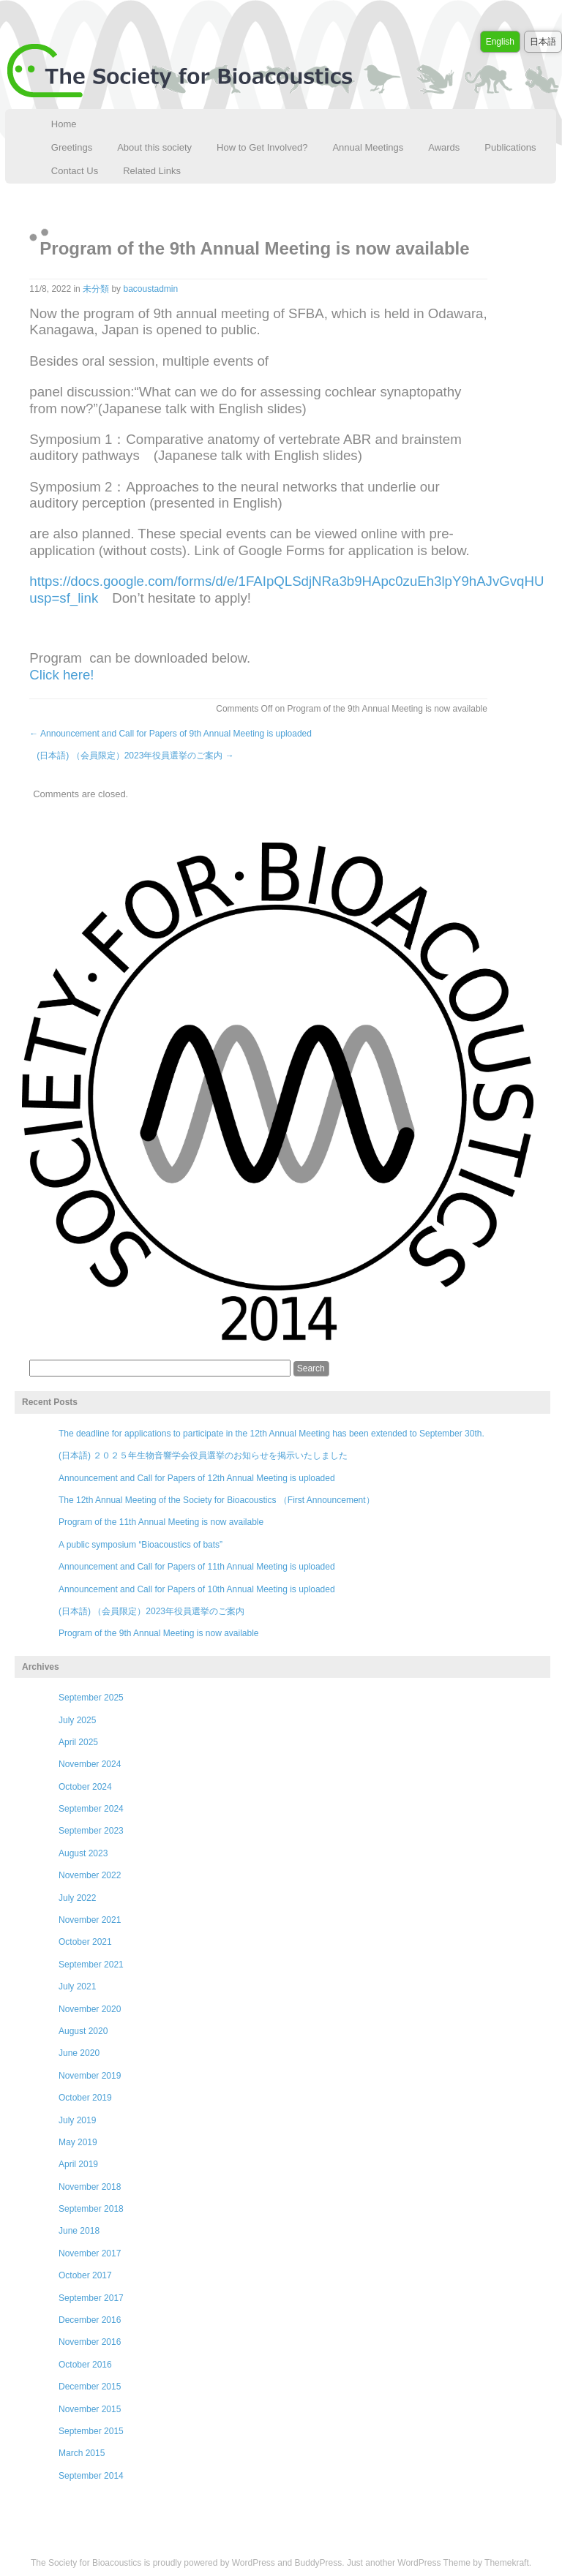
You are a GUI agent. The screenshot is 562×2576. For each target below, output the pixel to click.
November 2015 (90, 2409)
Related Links (152, 170)
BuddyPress (318, 2563)
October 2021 (85, 1942)
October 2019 (85, 2098)
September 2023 (91, 1831)
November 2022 (90, 1875)
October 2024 (85, 1787)
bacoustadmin (150, 289)
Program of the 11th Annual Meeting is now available (161, 1522)
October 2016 (85, 2365)
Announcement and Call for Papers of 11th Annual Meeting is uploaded (197, 1567)
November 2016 (90, 2342)
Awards (444, 147)
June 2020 (79, 2053)
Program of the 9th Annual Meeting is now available (159, 1633)
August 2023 (83, 1853)
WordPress (253, 2563)
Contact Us (74, 170)
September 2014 (91, 2476)
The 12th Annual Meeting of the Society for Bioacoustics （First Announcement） (217, 1500)
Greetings (71, 147)
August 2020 (83, 2031)
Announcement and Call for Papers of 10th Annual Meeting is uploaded (197, 1589)
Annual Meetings (367, 147)
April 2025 (78, 1742)
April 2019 (78, 2164)
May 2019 (78, 2142)
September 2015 (91, 2431)
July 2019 (77, 2120)
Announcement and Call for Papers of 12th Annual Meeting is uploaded (197, 1478)
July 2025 (77, 1720)
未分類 (96, 289)
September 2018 (91, 2209)
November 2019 (90, 2076)
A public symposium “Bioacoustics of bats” (140, 1545)
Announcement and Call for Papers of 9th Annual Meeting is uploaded (170, 733)
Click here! (61, 674)
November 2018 (90, 2187)
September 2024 (91, 1809)
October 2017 (85, 2275)
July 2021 (77, 1986)
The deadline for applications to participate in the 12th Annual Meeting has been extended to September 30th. (271, 1433)
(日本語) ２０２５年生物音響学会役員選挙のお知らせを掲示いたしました (203, 1455)
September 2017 (91, 2298)
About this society (154, 147)
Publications (510, 147)
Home (64, 123)
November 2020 (90, 2009)
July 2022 (77, 1898)
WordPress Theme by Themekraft (462, 2563)
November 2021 (90, 1920)
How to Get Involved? (262, 147)
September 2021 (91, 1964)
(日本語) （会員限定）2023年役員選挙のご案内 (135, 755)
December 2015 (90, 2386)
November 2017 (90, 2253)
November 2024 (90, 1764)
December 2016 (90, 2320)
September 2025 (91, 1697)
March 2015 (82, 2453)
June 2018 (79, 2231)
